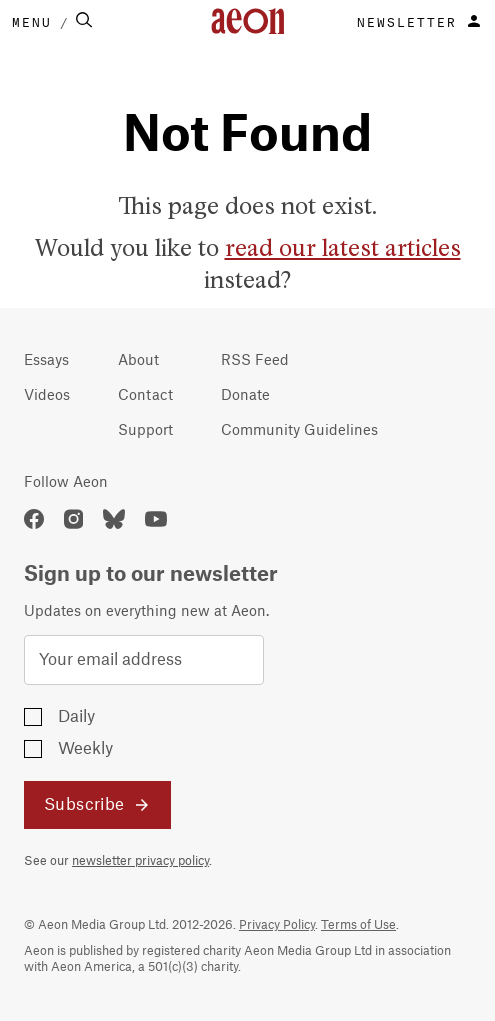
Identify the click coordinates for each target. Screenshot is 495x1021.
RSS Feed (255, 361)
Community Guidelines (299, 431)
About (138, 361)
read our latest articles (343, 249)
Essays (46, 361)
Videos (47, 396)
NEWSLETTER (407, 21)
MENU (32, 21)
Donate (245, 396)
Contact (145, 396)
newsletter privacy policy (140, 861)
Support (145, 431)
